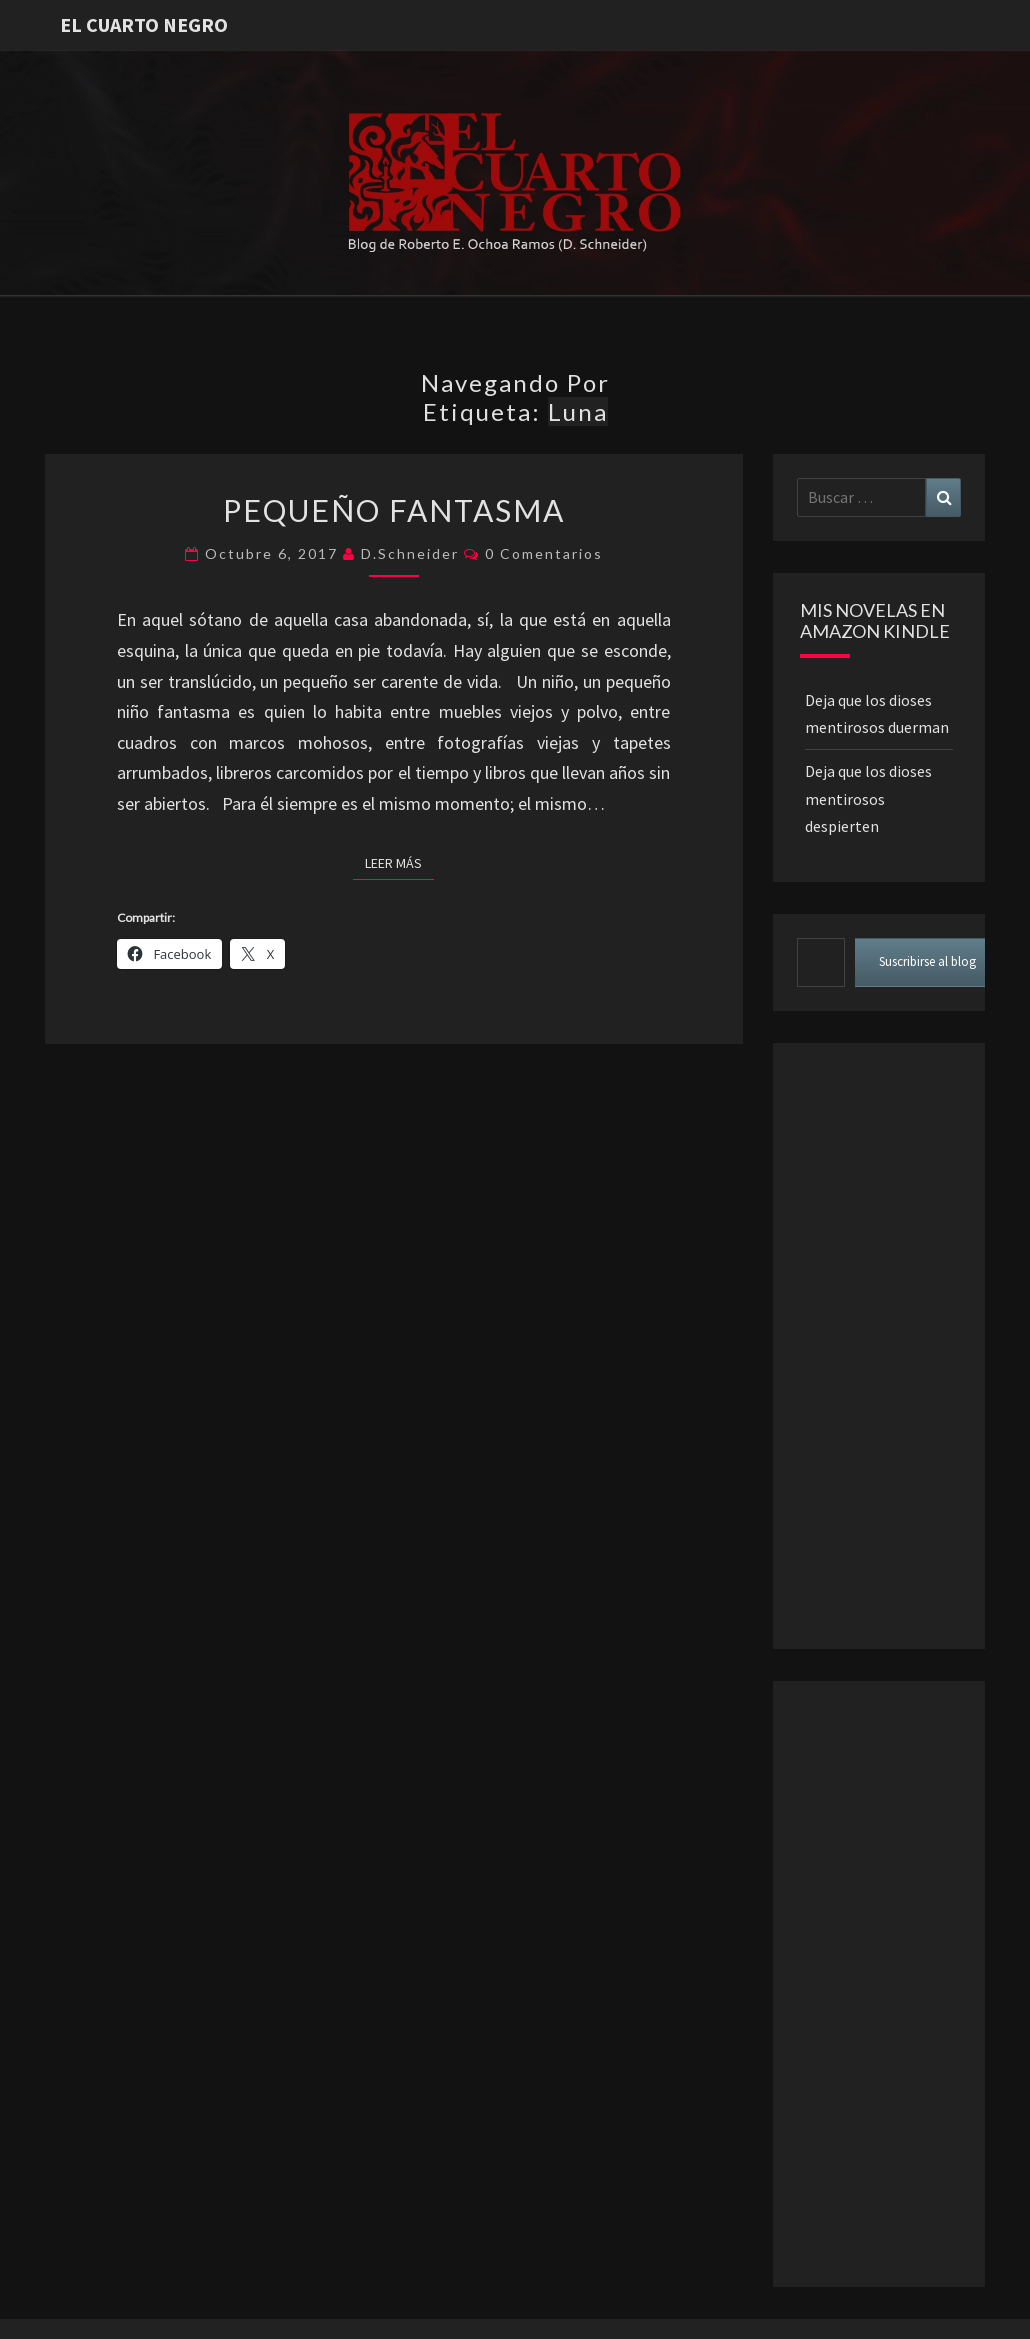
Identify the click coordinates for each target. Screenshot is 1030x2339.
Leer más (399, 862)
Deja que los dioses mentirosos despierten (868, 798)
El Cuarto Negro (144, 24)
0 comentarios (544, 553)
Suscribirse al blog (927, 961)
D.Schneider (410, 553)
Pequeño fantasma (394, 510)
